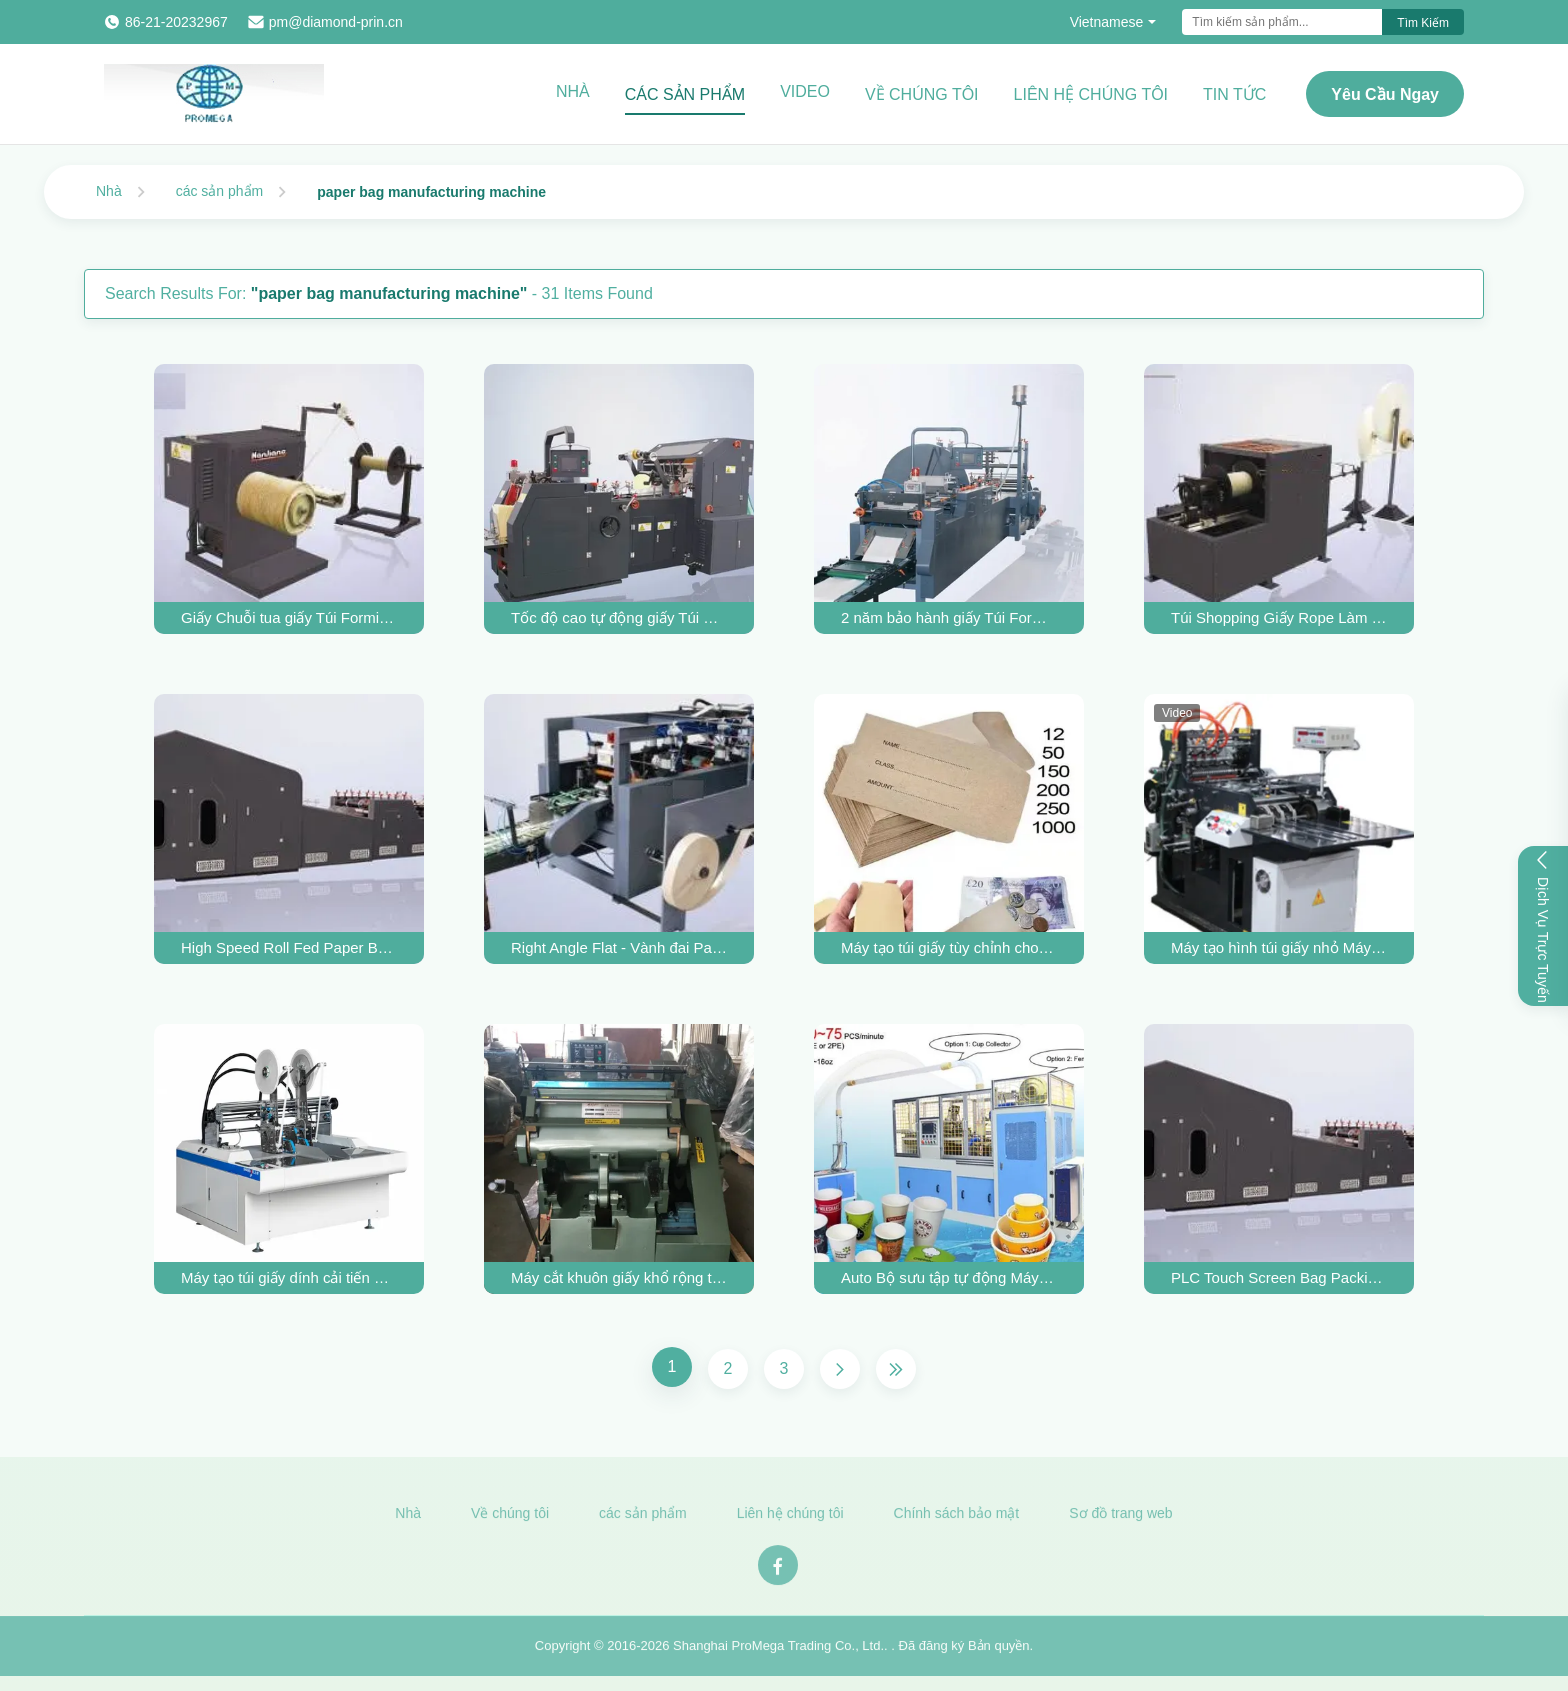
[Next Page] (840, 1369)
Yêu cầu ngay (1385, 94)
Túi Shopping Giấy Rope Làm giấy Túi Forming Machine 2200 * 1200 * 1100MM (1279, 617)
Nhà (573, 91)
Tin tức (1234, 94)
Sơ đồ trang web (1120, 1519)
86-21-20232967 (176, 22)
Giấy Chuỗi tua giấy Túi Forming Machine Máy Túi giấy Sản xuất (289, 617)
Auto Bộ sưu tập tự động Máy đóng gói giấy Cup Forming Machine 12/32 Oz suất (949, 1277)
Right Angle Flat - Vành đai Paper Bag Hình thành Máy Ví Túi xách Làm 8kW (619, 947)
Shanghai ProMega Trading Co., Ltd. (778, 1650)
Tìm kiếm (1423, 23)
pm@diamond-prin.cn (336, 22)
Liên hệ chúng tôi (1091, 94)
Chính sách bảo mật (957, 1519)
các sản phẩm (220, 191)
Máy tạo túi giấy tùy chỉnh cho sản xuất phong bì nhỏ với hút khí (949, 947)
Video (805, 91)
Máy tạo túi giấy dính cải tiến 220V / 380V (289, 1277)
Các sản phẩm (685, 94)
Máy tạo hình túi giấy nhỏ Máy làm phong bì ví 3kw (1279, 947)
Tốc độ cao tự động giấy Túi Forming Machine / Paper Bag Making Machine (619, 617)
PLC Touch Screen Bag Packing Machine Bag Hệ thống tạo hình (1279, 1277)
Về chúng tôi (922, 94)
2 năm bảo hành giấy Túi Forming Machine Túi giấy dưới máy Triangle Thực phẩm (949, 617)
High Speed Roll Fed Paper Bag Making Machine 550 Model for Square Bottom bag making (289, 947)
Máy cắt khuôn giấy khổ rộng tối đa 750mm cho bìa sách (619, 1277)
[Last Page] (896, 1369)
